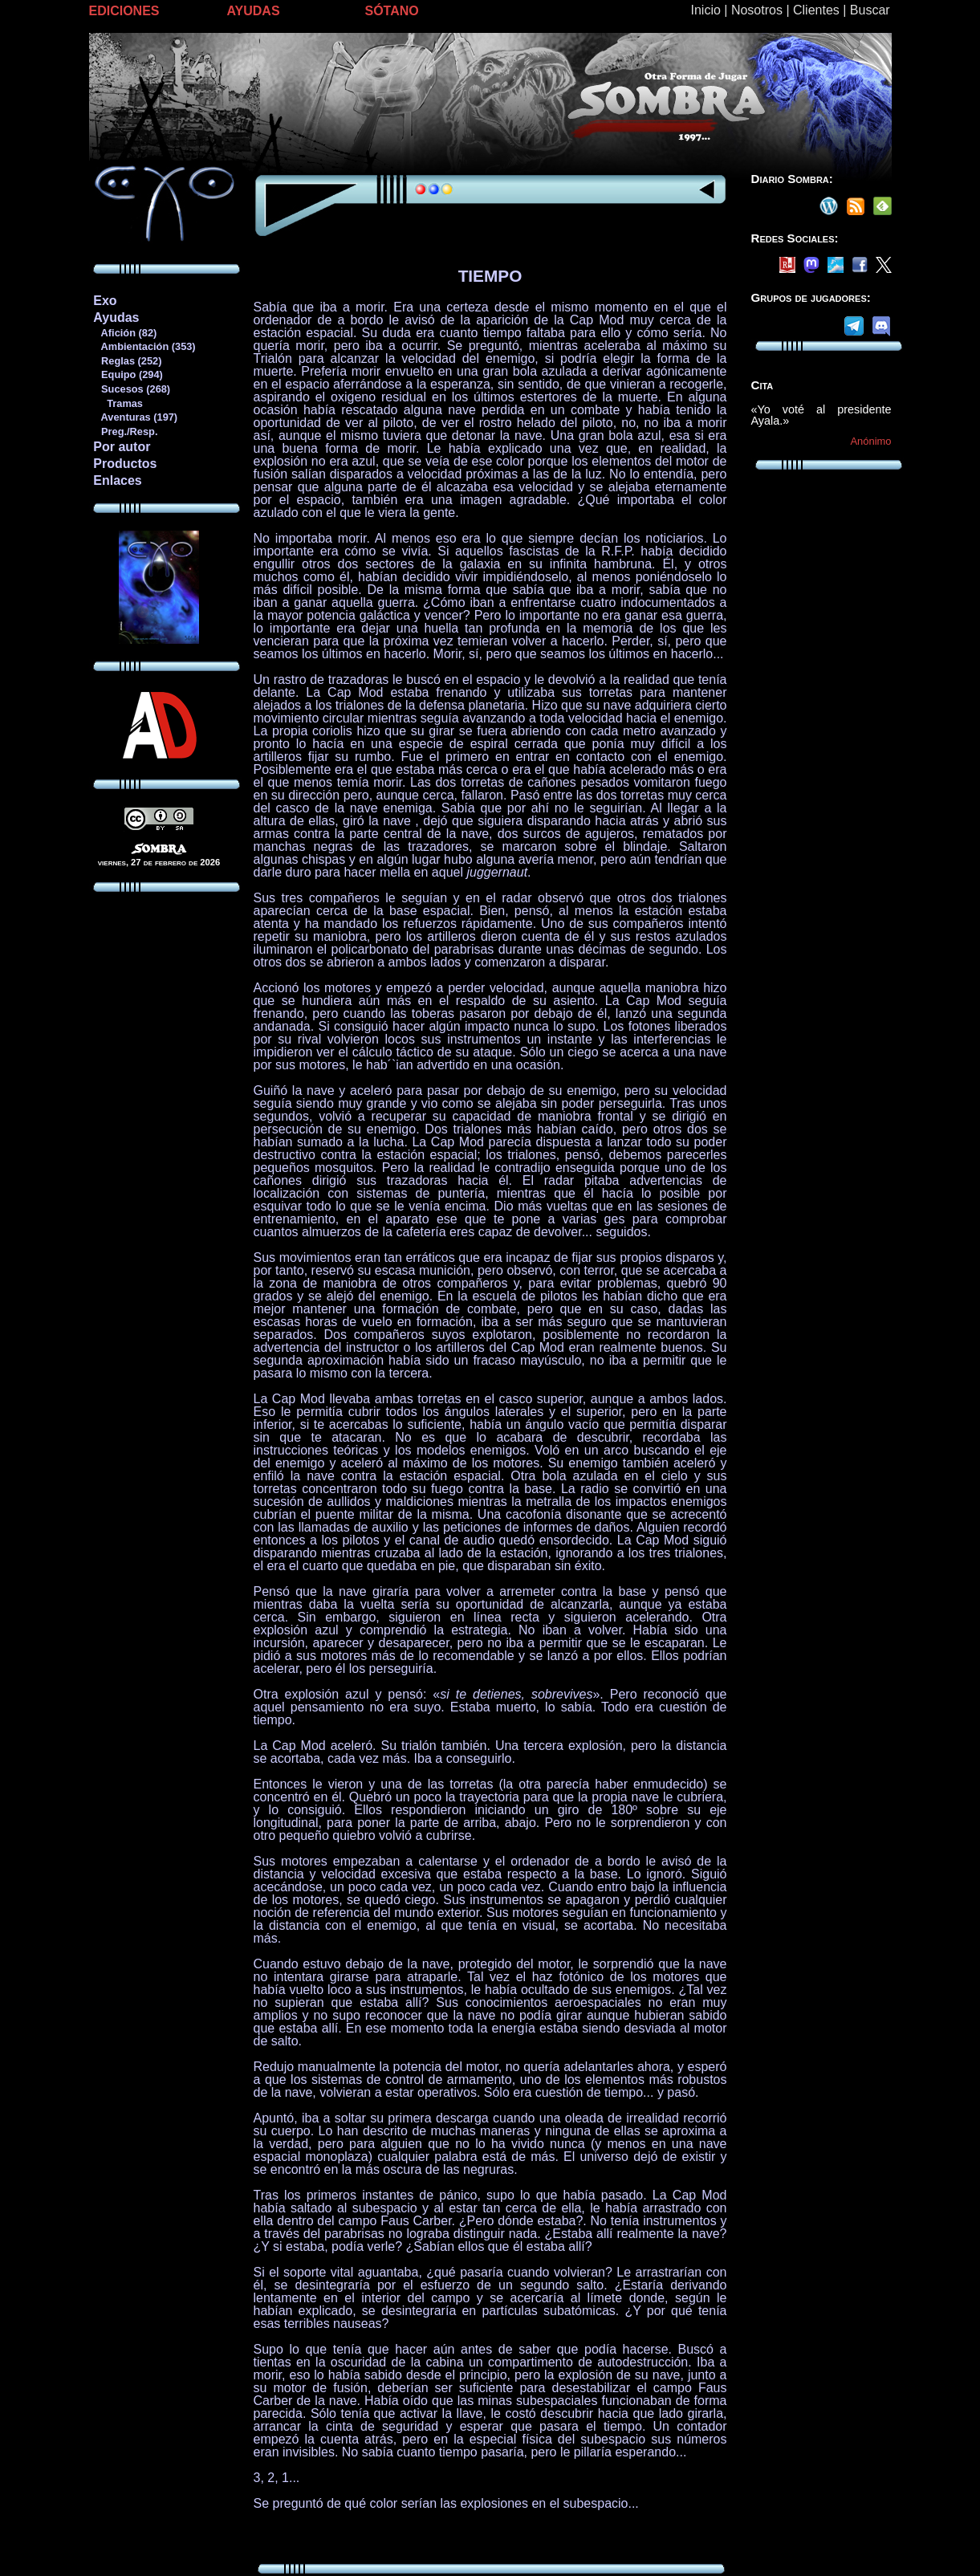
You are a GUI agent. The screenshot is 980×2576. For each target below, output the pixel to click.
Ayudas (116, 317)
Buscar (870, 10)
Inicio (706, 10)
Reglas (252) (126, 361)
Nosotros (757, 10)
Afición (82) (124, 333)
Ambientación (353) (143, 346)
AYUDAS (253, 11)
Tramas (117, 403)
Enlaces (117, 480)
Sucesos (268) (131, 389)
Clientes (816, 10)
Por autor (121, 447)
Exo (104, 300)
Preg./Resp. (124, 431)
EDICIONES (124, 11)
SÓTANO (392, 11)
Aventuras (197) (134, 417)
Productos (125, 463)
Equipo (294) (127, 374)
